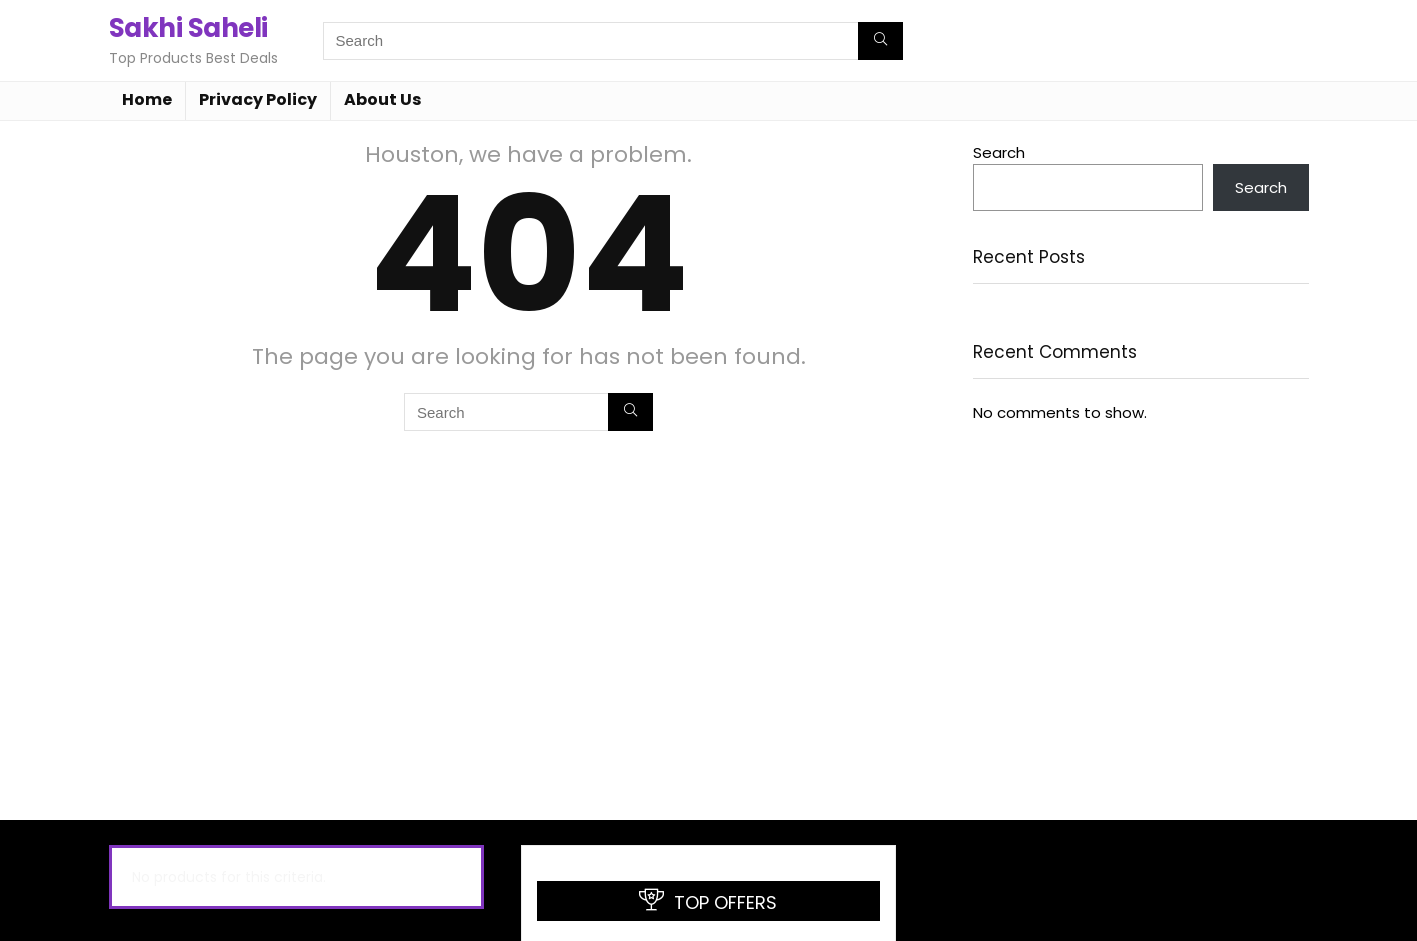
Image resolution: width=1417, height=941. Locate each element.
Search (999, 152)
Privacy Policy (258, 99)
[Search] (880, 41)
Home (147, 99)
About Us (382, 99)
